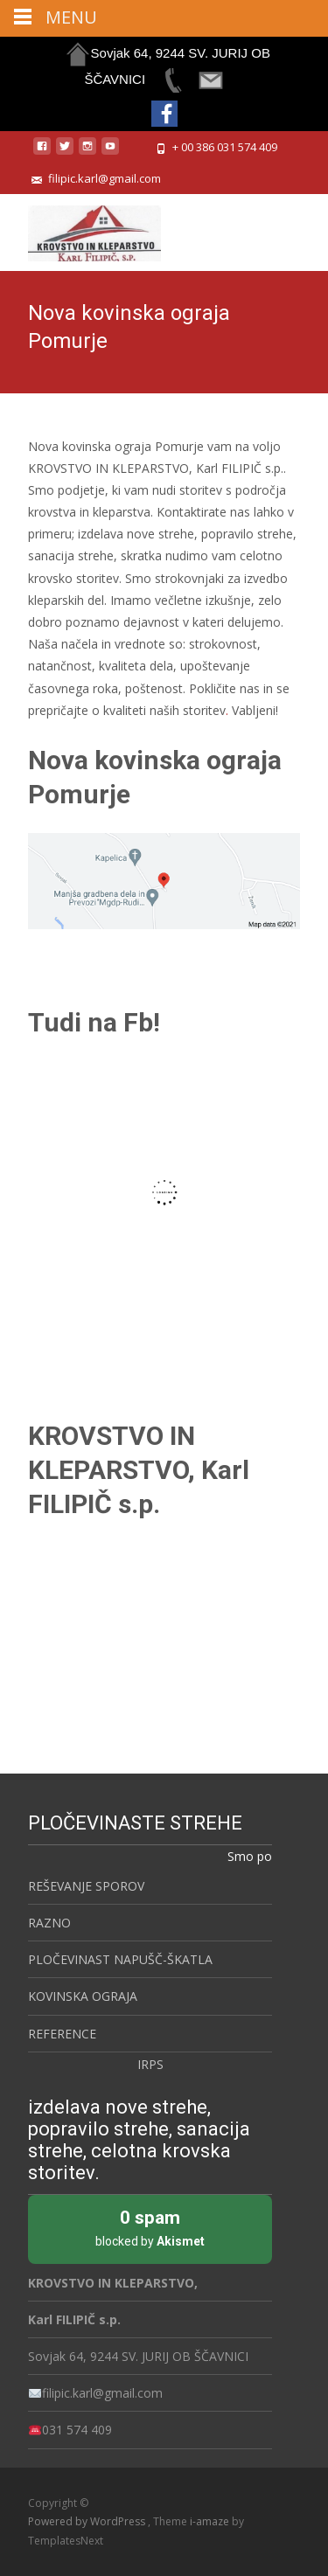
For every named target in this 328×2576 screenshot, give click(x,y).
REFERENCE (62, 2033)
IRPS (150, 2064)
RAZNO (49, 1922)
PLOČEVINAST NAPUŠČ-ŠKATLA (120, 1959)
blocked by (150, 2226)
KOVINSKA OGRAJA (82, 1996)
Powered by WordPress (88, 2521)
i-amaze (211, 2521)
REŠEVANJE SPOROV (86, 1886)
